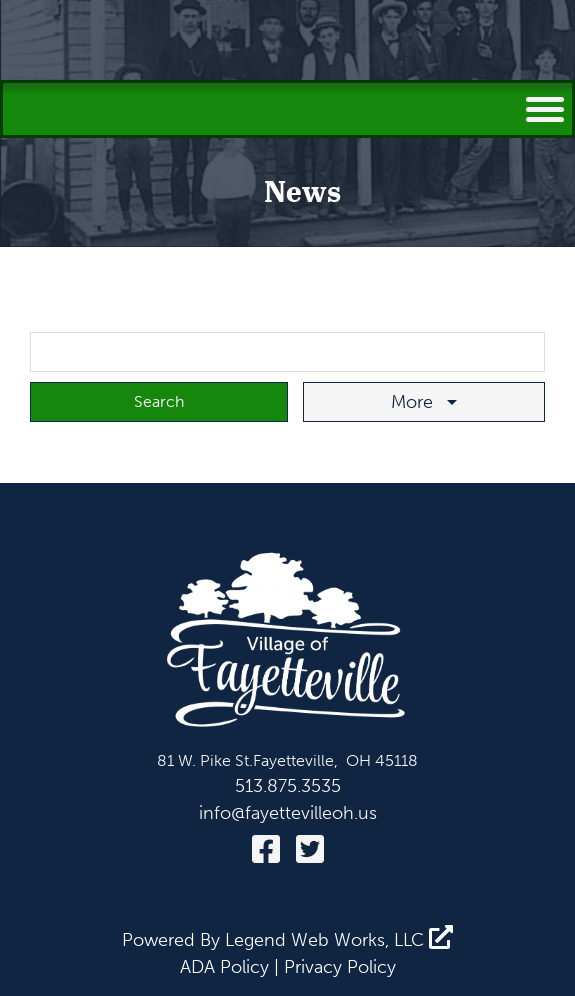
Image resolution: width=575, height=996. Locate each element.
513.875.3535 (288, 786)
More (414, 402)
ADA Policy (224, 967)
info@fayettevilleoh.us (288, 813)
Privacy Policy (340, 967)
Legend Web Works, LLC (339, 940)
